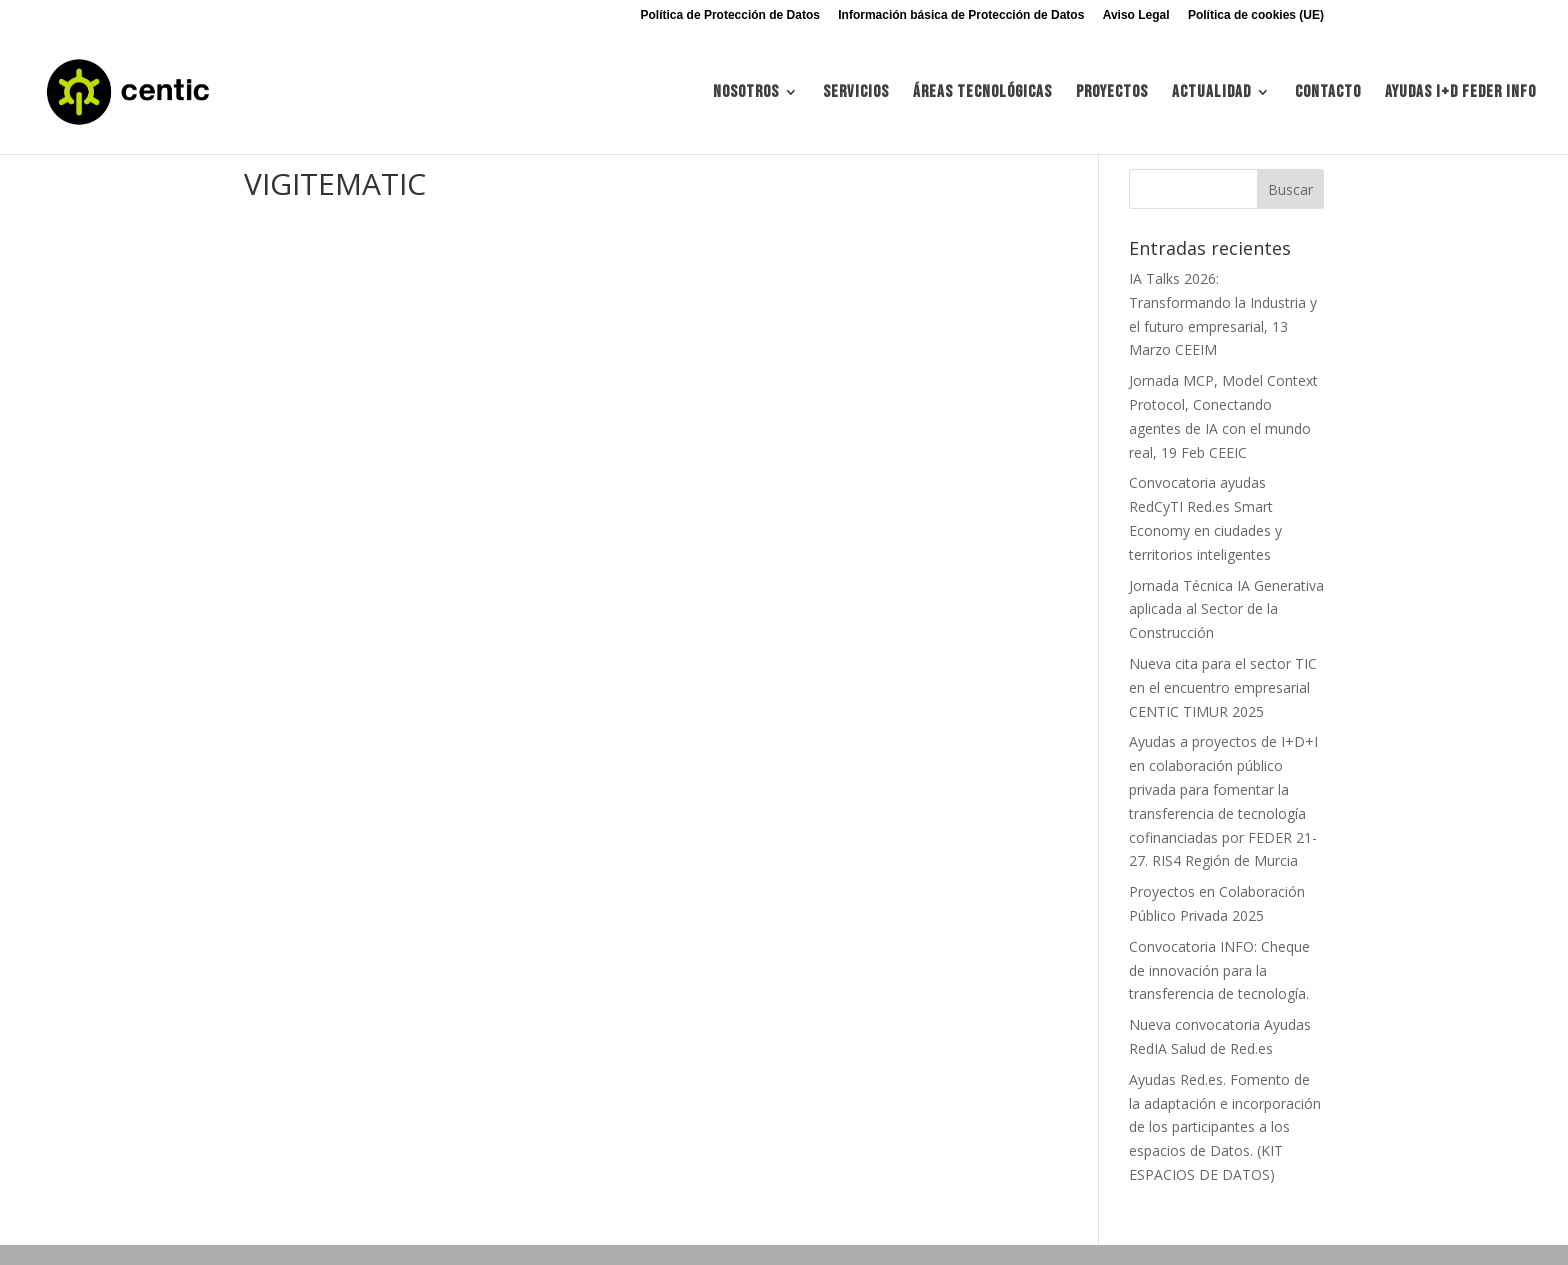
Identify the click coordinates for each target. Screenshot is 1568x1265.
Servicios (856, 93)
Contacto (1328, 93)
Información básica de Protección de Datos (961, 15)
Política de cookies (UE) (1256, 15)
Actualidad (1211, 93)
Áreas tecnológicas (982, 93)
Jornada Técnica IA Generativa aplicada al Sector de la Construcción (1226, 609)
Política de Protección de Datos (730, 15)
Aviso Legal (1136, 15)
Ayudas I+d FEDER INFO (1460, 93)
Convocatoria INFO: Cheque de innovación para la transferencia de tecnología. (1219, 970)
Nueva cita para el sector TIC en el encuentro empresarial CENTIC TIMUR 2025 (1223, 687)
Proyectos (1112, 93)
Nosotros (746, 93)
